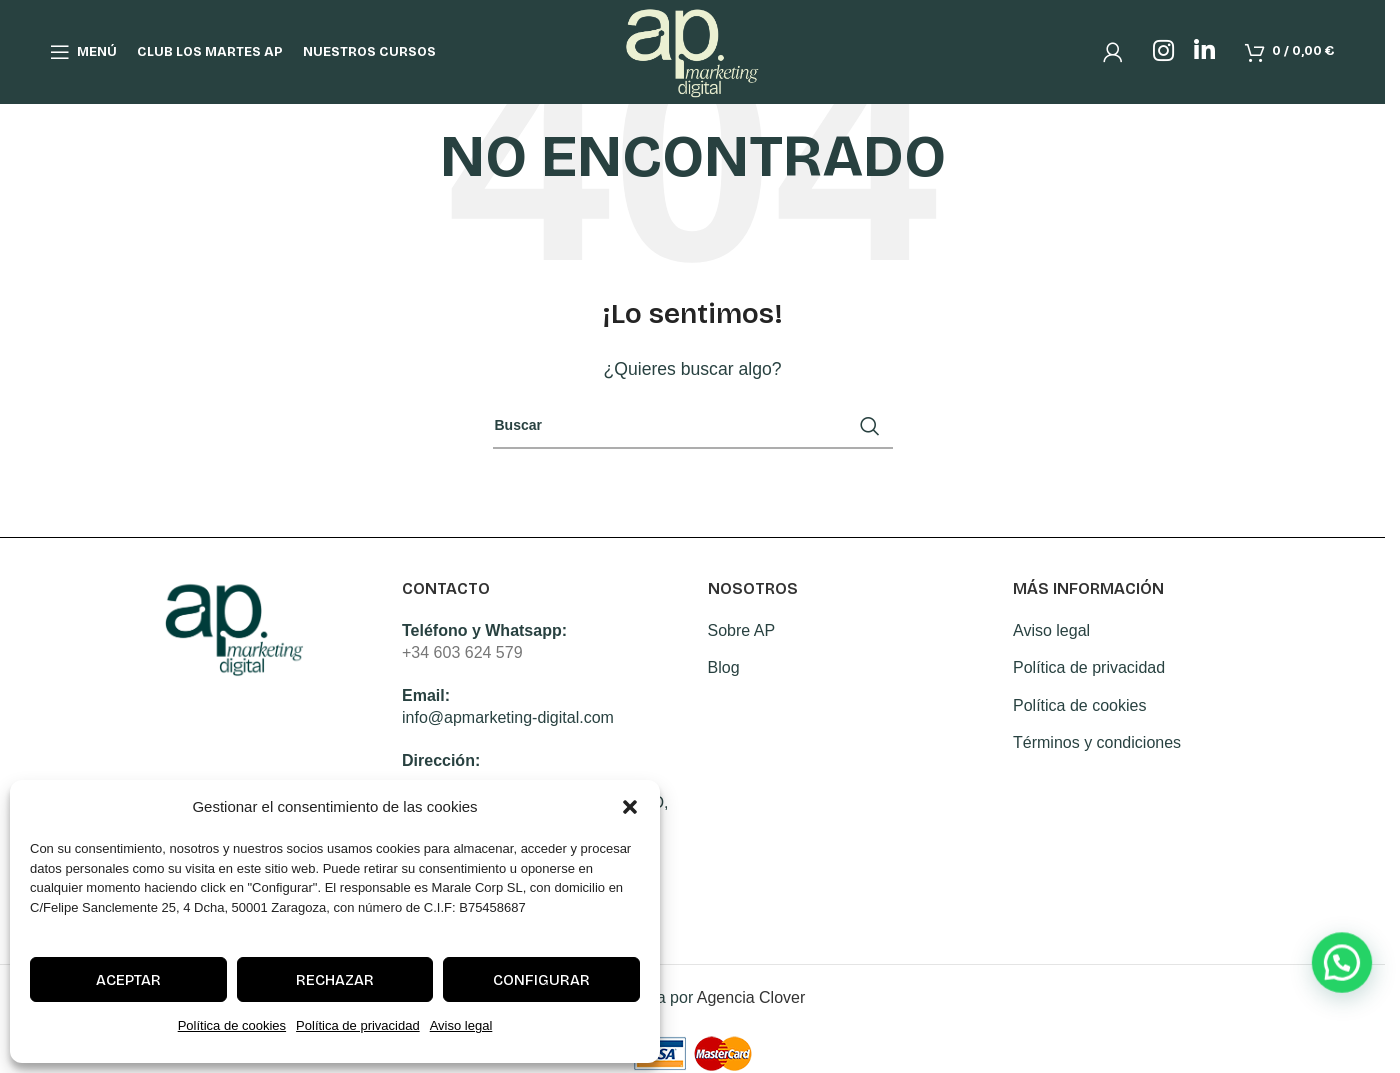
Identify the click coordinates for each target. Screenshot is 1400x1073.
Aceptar (128, 980)
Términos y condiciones (1097, 742)
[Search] (693, 426)
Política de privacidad (358, 1025)
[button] (630, 807)
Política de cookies (232, 1025)
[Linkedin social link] (1204, 52)
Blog (724, 667)
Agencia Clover (751, 997)
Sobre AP (742, 630)
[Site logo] (692, 50)
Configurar (541, 980)
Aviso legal (461, 1025)
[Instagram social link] (1163, 52)
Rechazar (335, 980)
